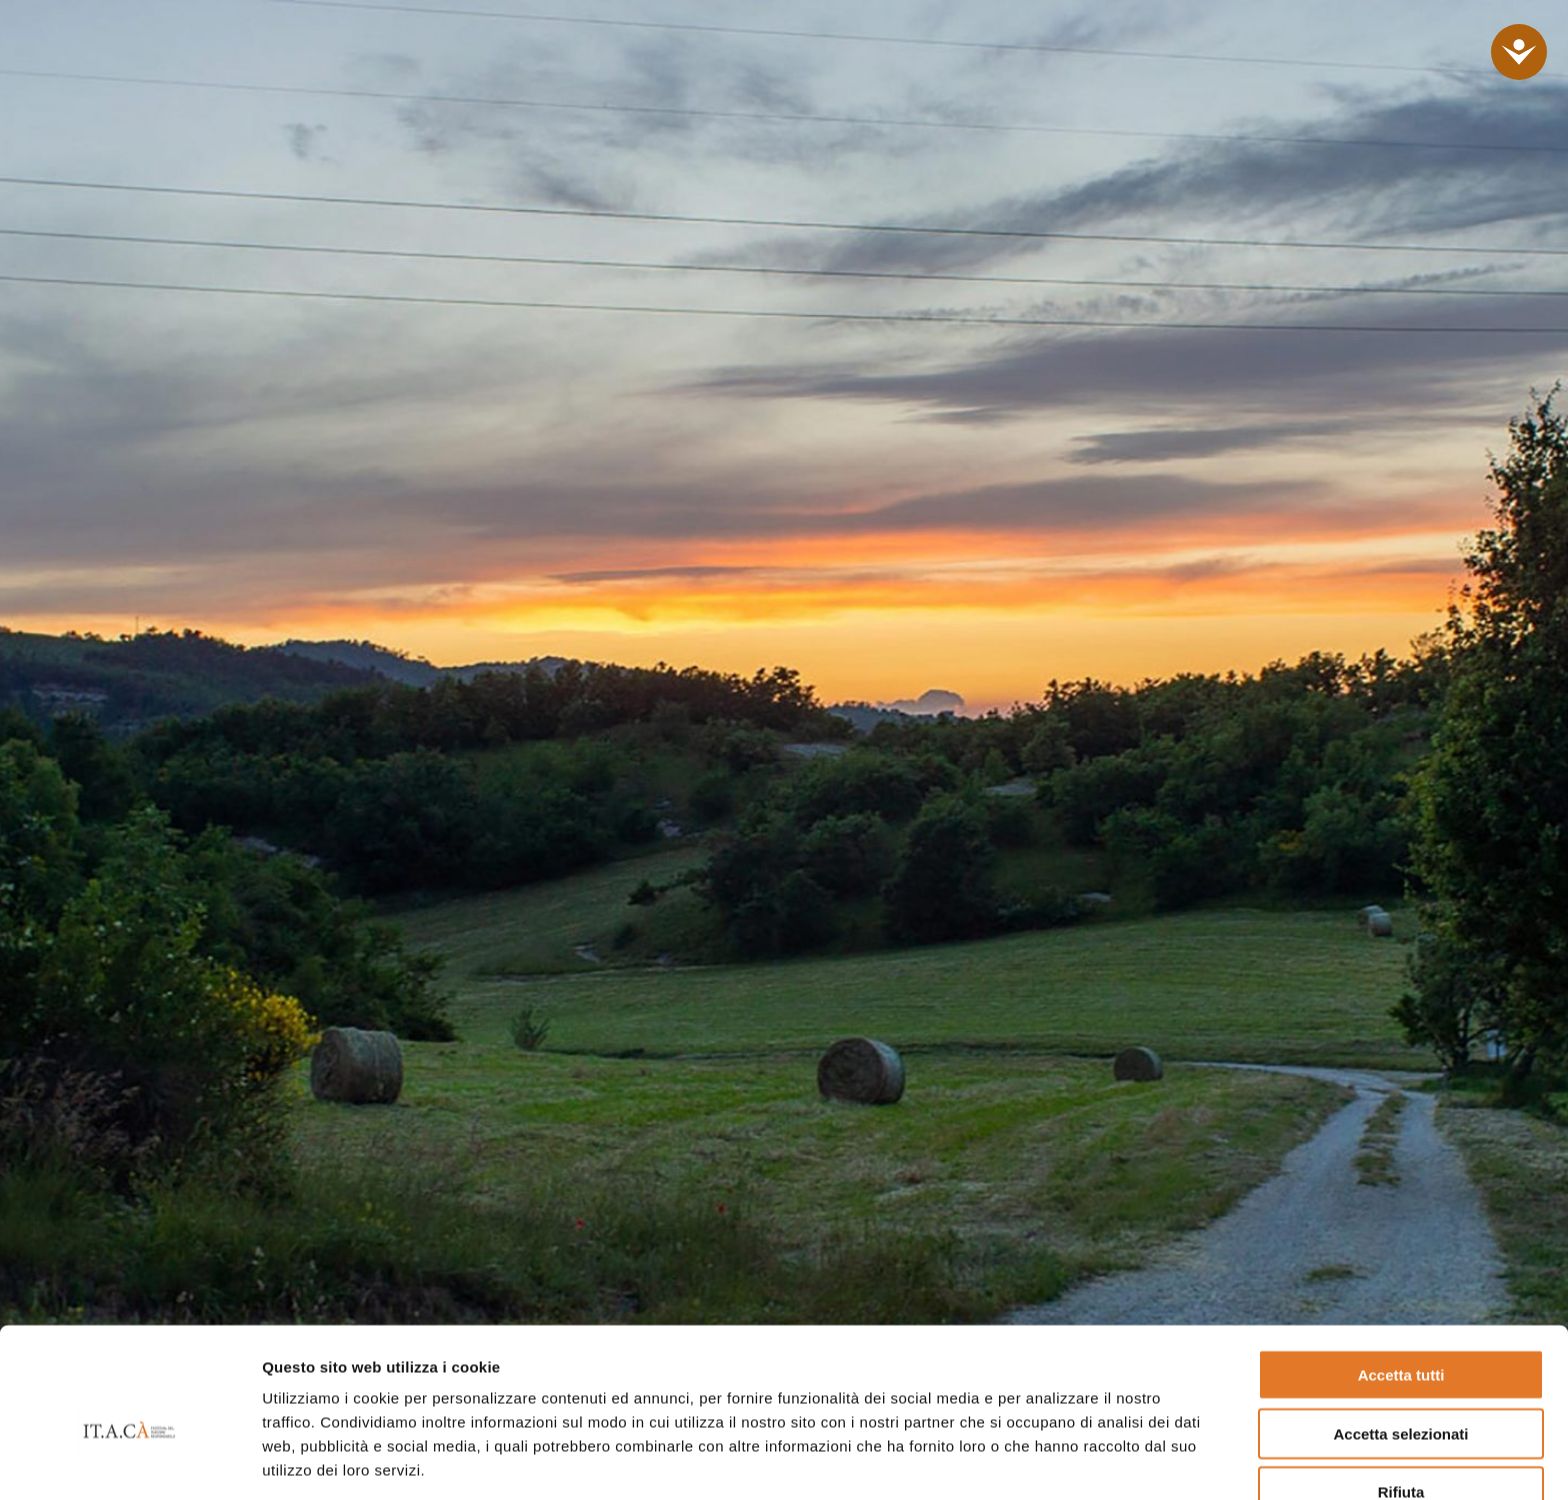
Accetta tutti (1401, 1280)
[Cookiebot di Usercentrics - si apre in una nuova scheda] (129, 1461)
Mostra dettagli (1048, 1460)
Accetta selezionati (1400, 1339)
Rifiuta (1401, 1397)
